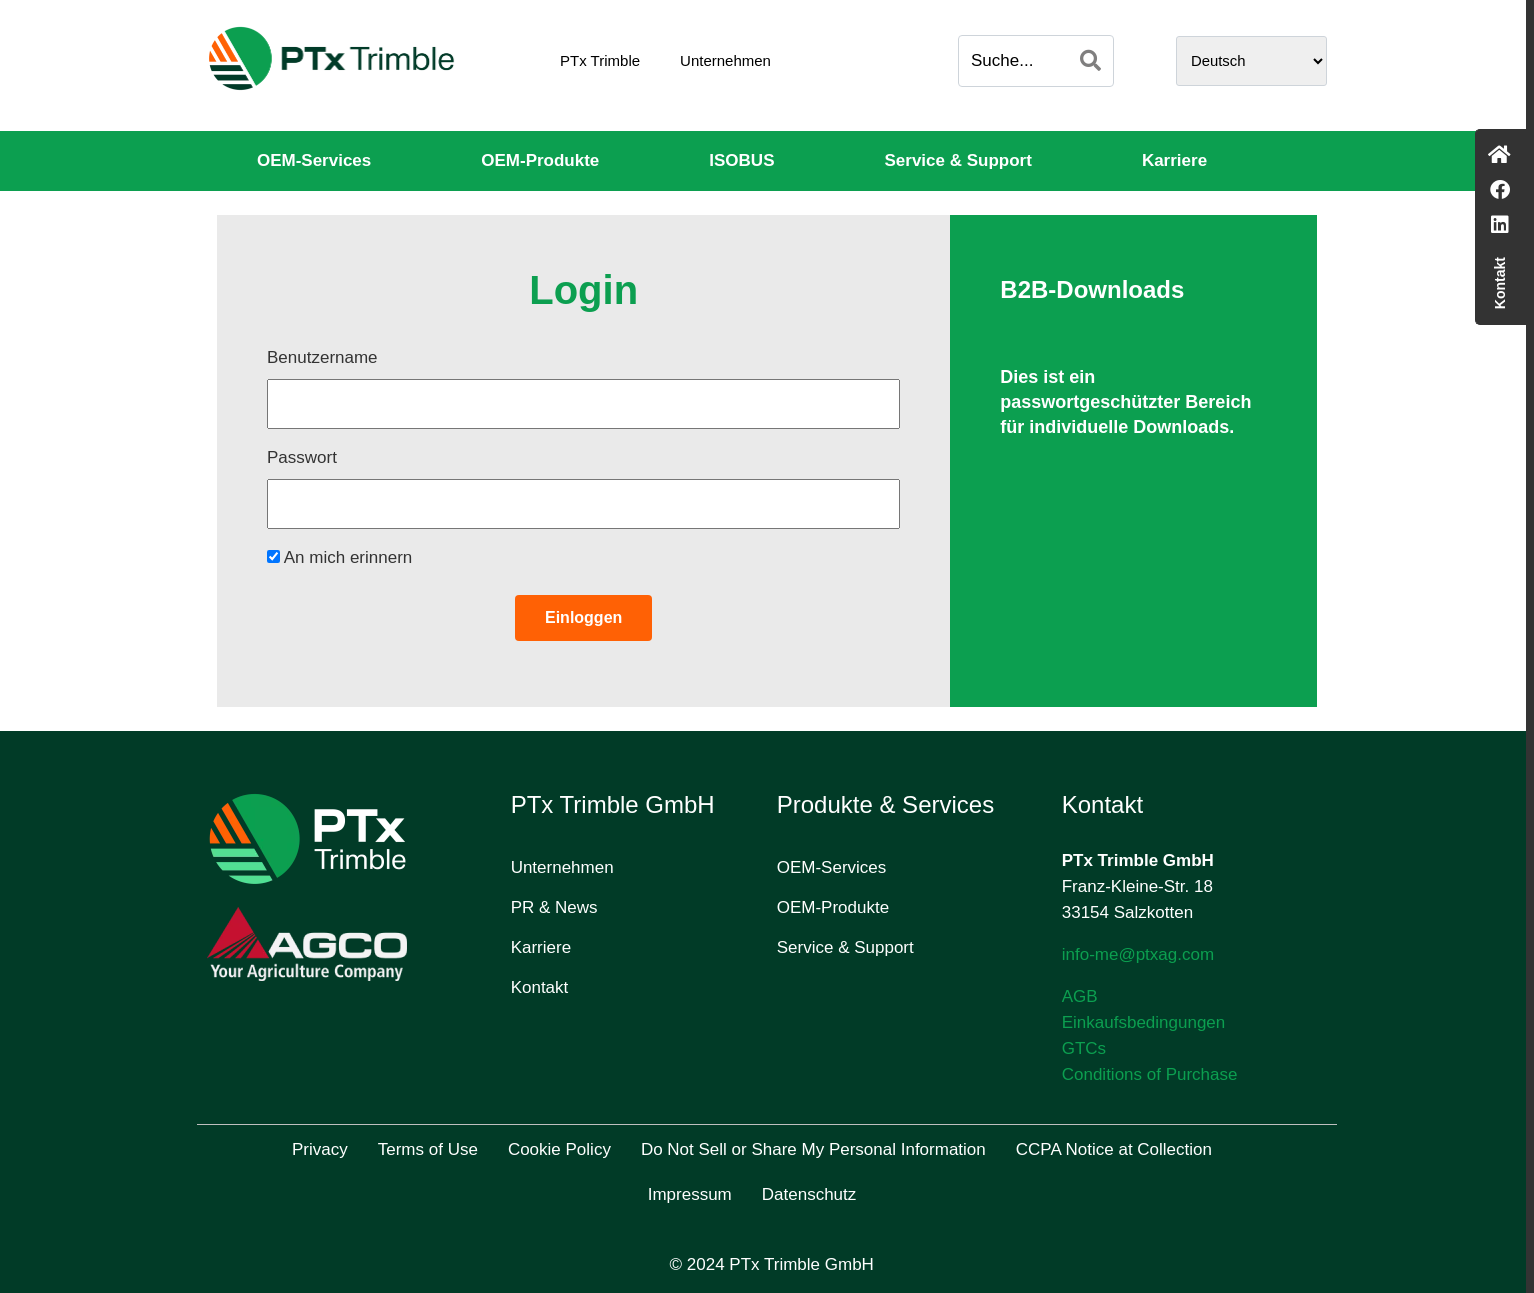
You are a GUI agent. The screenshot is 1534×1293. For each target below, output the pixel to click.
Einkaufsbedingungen (1144, 1022)
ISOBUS (741, 160)
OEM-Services (314, 160)
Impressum (690, 1194)
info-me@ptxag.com (1138, 954)
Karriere (1174, 160)
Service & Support (958, 160)
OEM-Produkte (540, 160)
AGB (1080, 996)
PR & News (554, 907)
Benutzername (322, 357)
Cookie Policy (559, 1149)
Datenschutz (809, 1194)
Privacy (320, 1149)
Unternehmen (725, 60)
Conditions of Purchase (1150, 1074)
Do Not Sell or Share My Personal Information (813, 1149)
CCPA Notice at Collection (1114, 1149)
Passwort (302, 457)
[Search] (1090, 61)
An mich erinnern (339, 557)
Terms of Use (428, 1149)
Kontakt (540, 987)
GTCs (1084, 1048)
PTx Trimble (600, 60)
